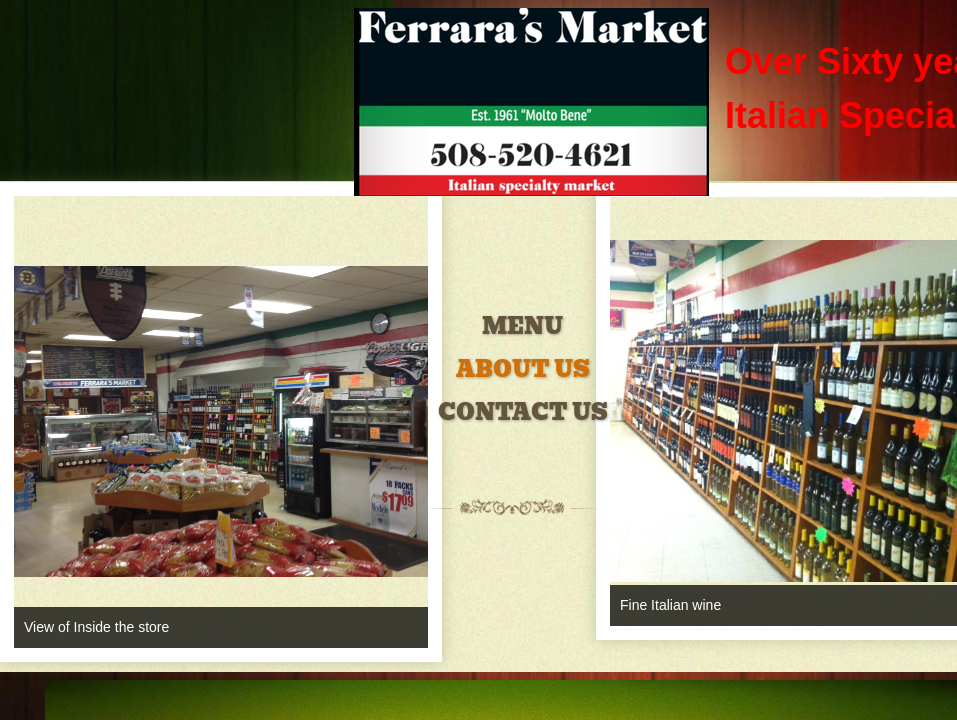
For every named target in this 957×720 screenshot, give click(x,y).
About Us (523, 369)
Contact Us (523, 412)
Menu (522, 326)
